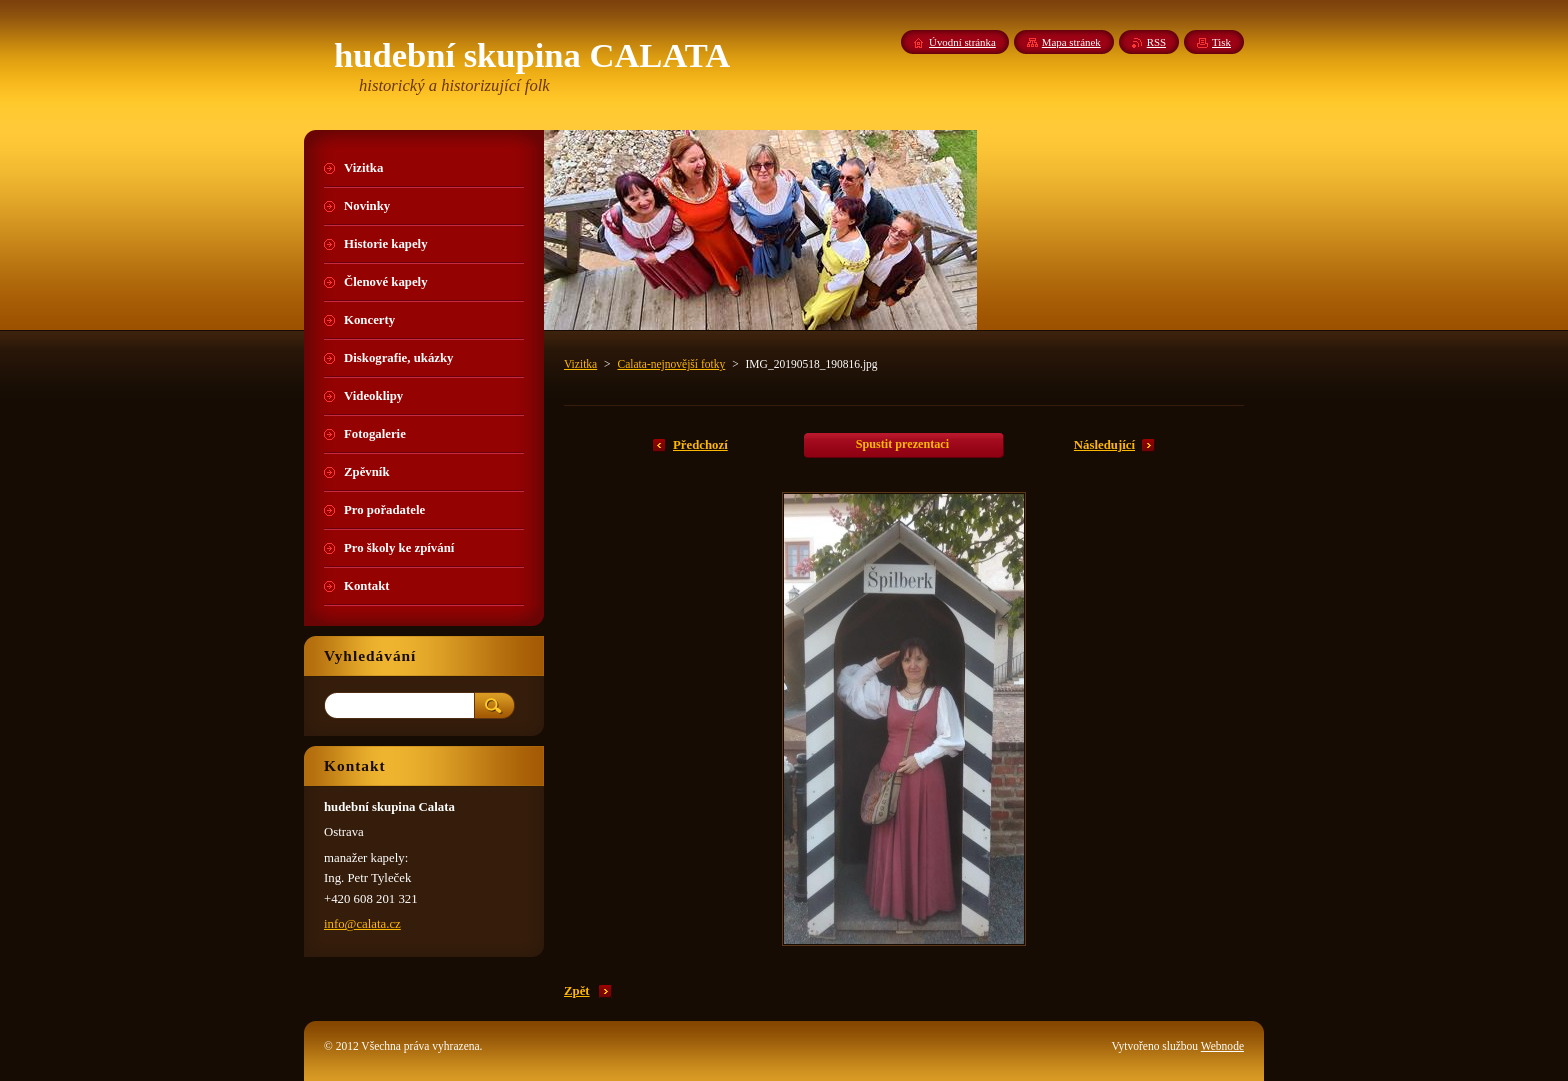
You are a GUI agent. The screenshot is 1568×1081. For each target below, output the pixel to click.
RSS (1156, 42)
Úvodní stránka (962, 42)
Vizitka (580, 364)
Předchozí (700, 445)
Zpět (577, 991)
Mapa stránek (1071, 42)
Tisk (1221, 42)
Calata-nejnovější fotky (671, 364)
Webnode (1222, 1046)
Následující (1104, 445)
